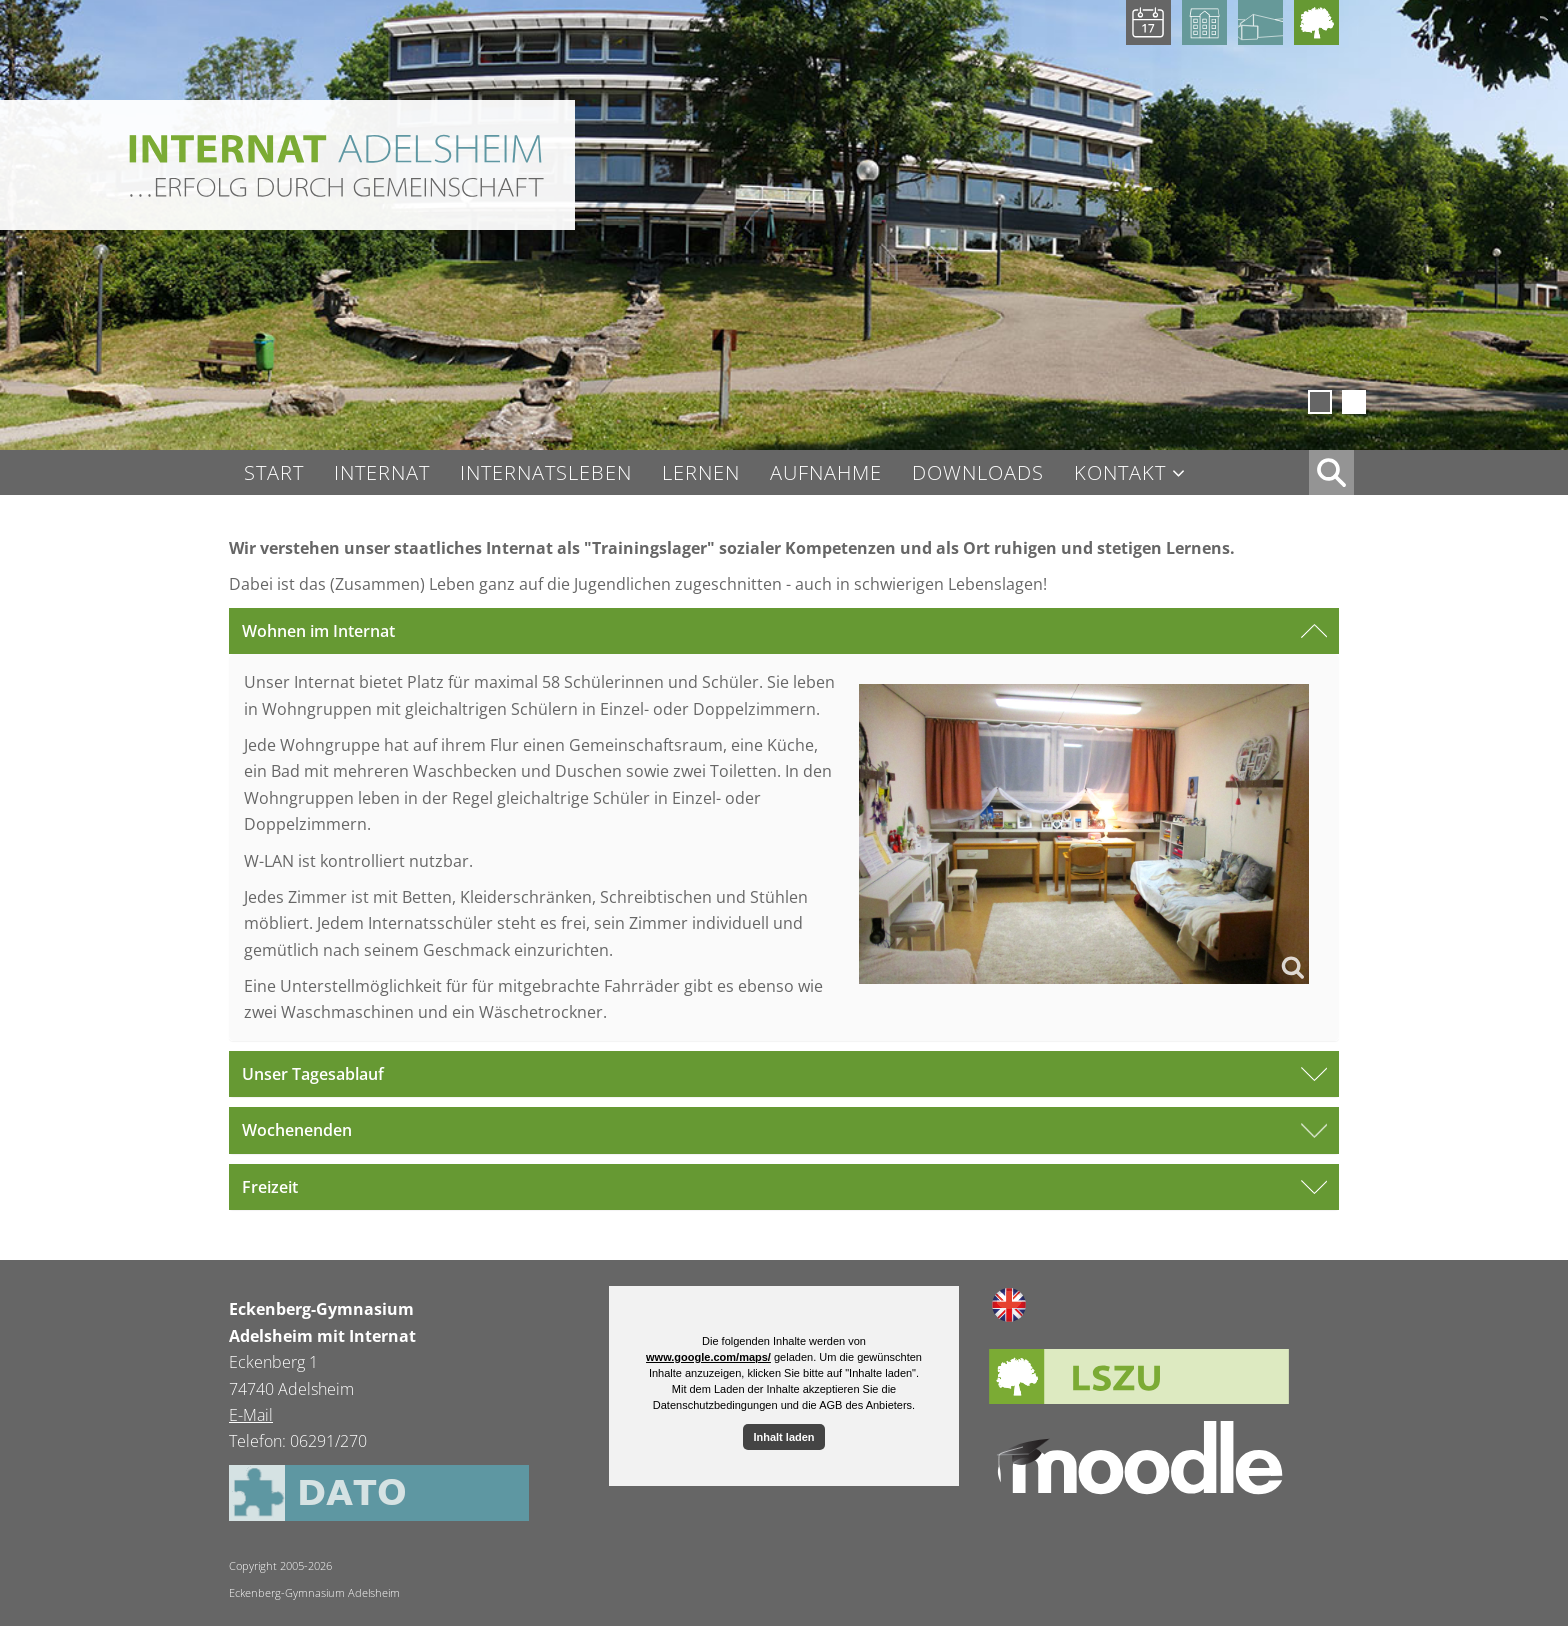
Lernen (701, 473)
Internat (382, 473)
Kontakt (1120, 473)
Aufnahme (826, 473)
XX (1331, 472)
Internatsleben (546, 473)
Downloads (978, 473)
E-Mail (251, 1415)
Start (274, 473)
